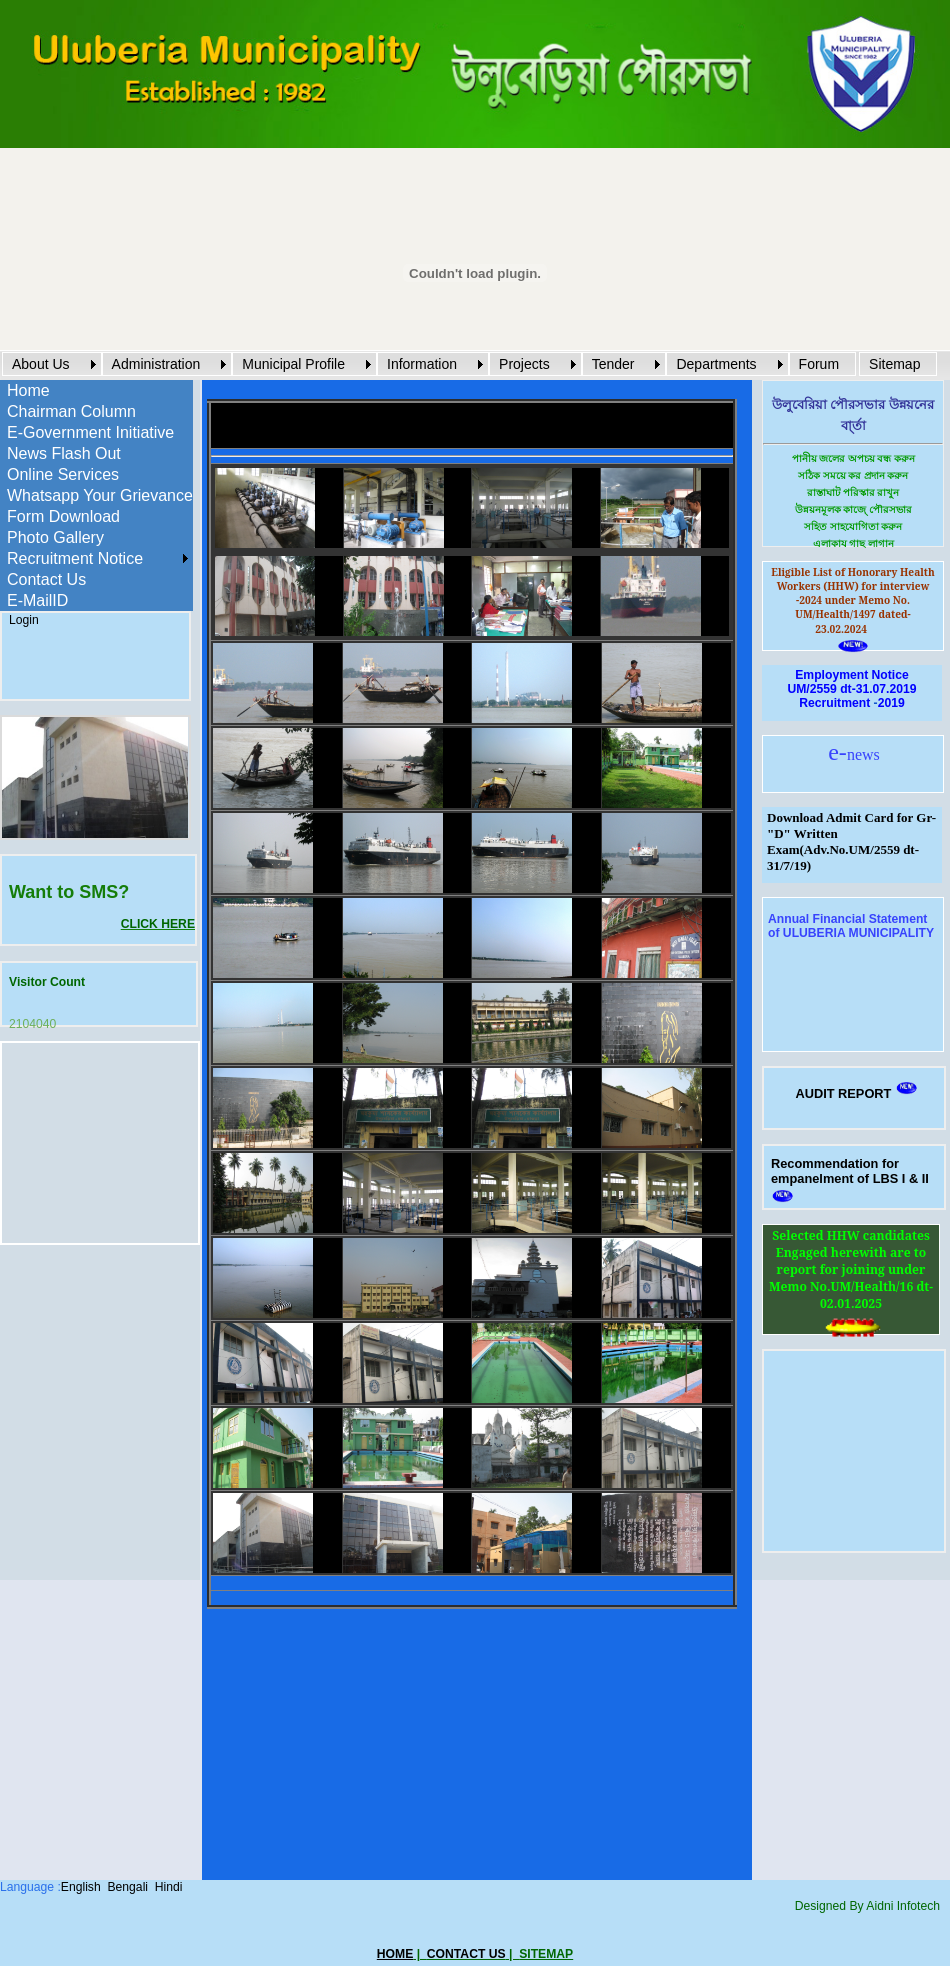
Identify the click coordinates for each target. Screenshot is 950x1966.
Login (24, 620)
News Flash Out (64, 453)
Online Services (63, 474)
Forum (819, 364)
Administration (156, 364)
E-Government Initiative (90, 432)
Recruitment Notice (75, 558)
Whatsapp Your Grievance (100, 495)
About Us (41, 364)
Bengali (127, 1887)
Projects (524, 364)
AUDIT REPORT (843, 1093)
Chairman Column (71, 411)
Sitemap (894, 364)
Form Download (63, 516)
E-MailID (37, 600)
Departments (716, 364)
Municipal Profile (293, 364)
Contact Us (46, 579)
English (81, 1887)
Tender (613, 364)
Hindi (169, 1887)
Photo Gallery (55, 537)
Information (422, 364)
